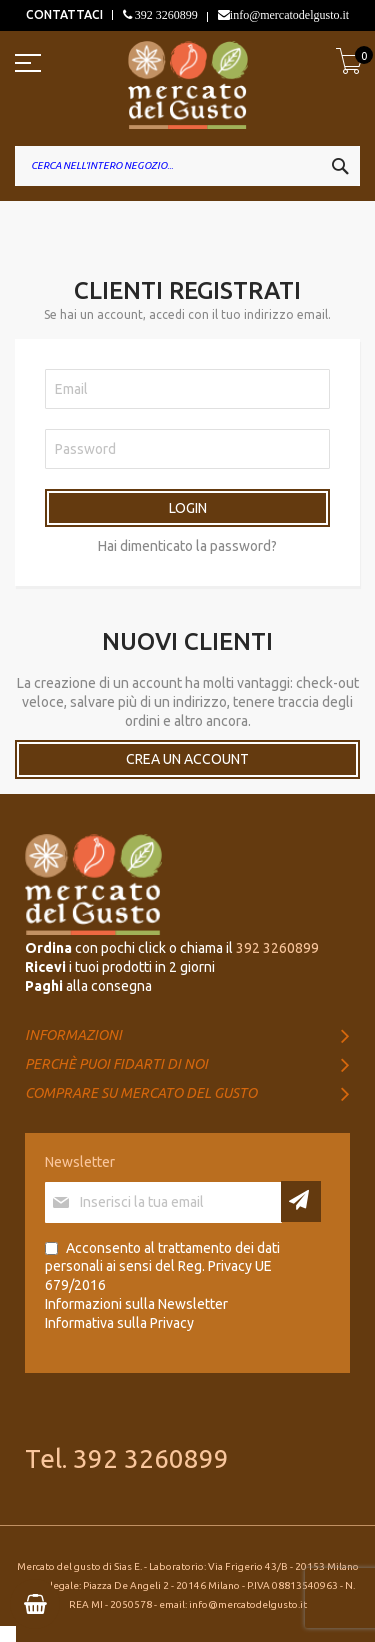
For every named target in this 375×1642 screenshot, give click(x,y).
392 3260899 (165, 15)
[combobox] (187, 166)
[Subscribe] (301, 1201)
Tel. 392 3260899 (127, 1458)
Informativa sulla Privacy (119, 1323)
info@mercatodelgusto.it (289, 15)
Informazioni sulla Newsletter (136, 1304)
